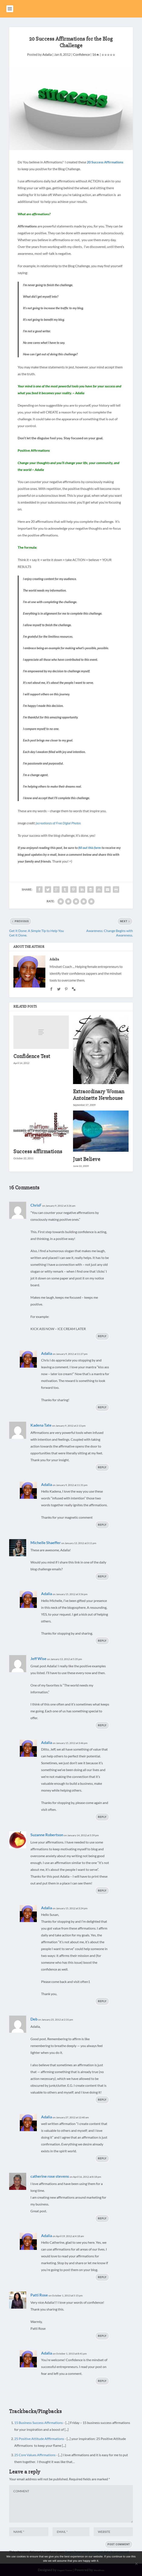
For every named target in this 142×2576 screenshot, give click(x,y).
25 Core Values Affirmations (35, 2455)
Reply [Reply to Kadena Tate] (102, 1467)
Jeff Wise (38, 1658)
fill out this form (89, 847)
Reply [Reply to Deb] (102, 2099)
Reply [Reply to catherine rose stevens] (102, 2218)
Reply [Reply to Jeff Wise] (102, 1725)
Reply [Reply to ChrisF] (102, 1336)
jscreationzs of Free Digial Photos (58, 823)
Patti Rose (39, 2295)
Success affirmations (37, 1151)
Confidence (81, 54)
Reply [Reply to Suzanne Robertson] (102, 1890)
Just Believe (86, 1159)
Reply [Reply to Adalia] (102, 1407)
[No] (136, 2563)
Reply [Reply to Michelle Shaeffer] (102, 1576)
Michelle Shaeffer (45, 1542)
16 (95, 54)
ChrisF (36, 1205)
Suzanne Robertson (46, 1834)
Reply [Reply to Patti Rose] (102, 2335)
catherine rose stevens (49, 2176)
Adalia (47, 54)
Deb (33, 2019)
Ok (56, 2568)
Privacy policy (76, 2568)
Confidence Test (31, 1056)
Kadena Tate (41, 1425)
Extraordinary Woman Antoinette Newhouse (98, 1095)
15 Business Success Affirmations (38, 2423)
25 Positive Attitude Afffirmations (39, 2439)
